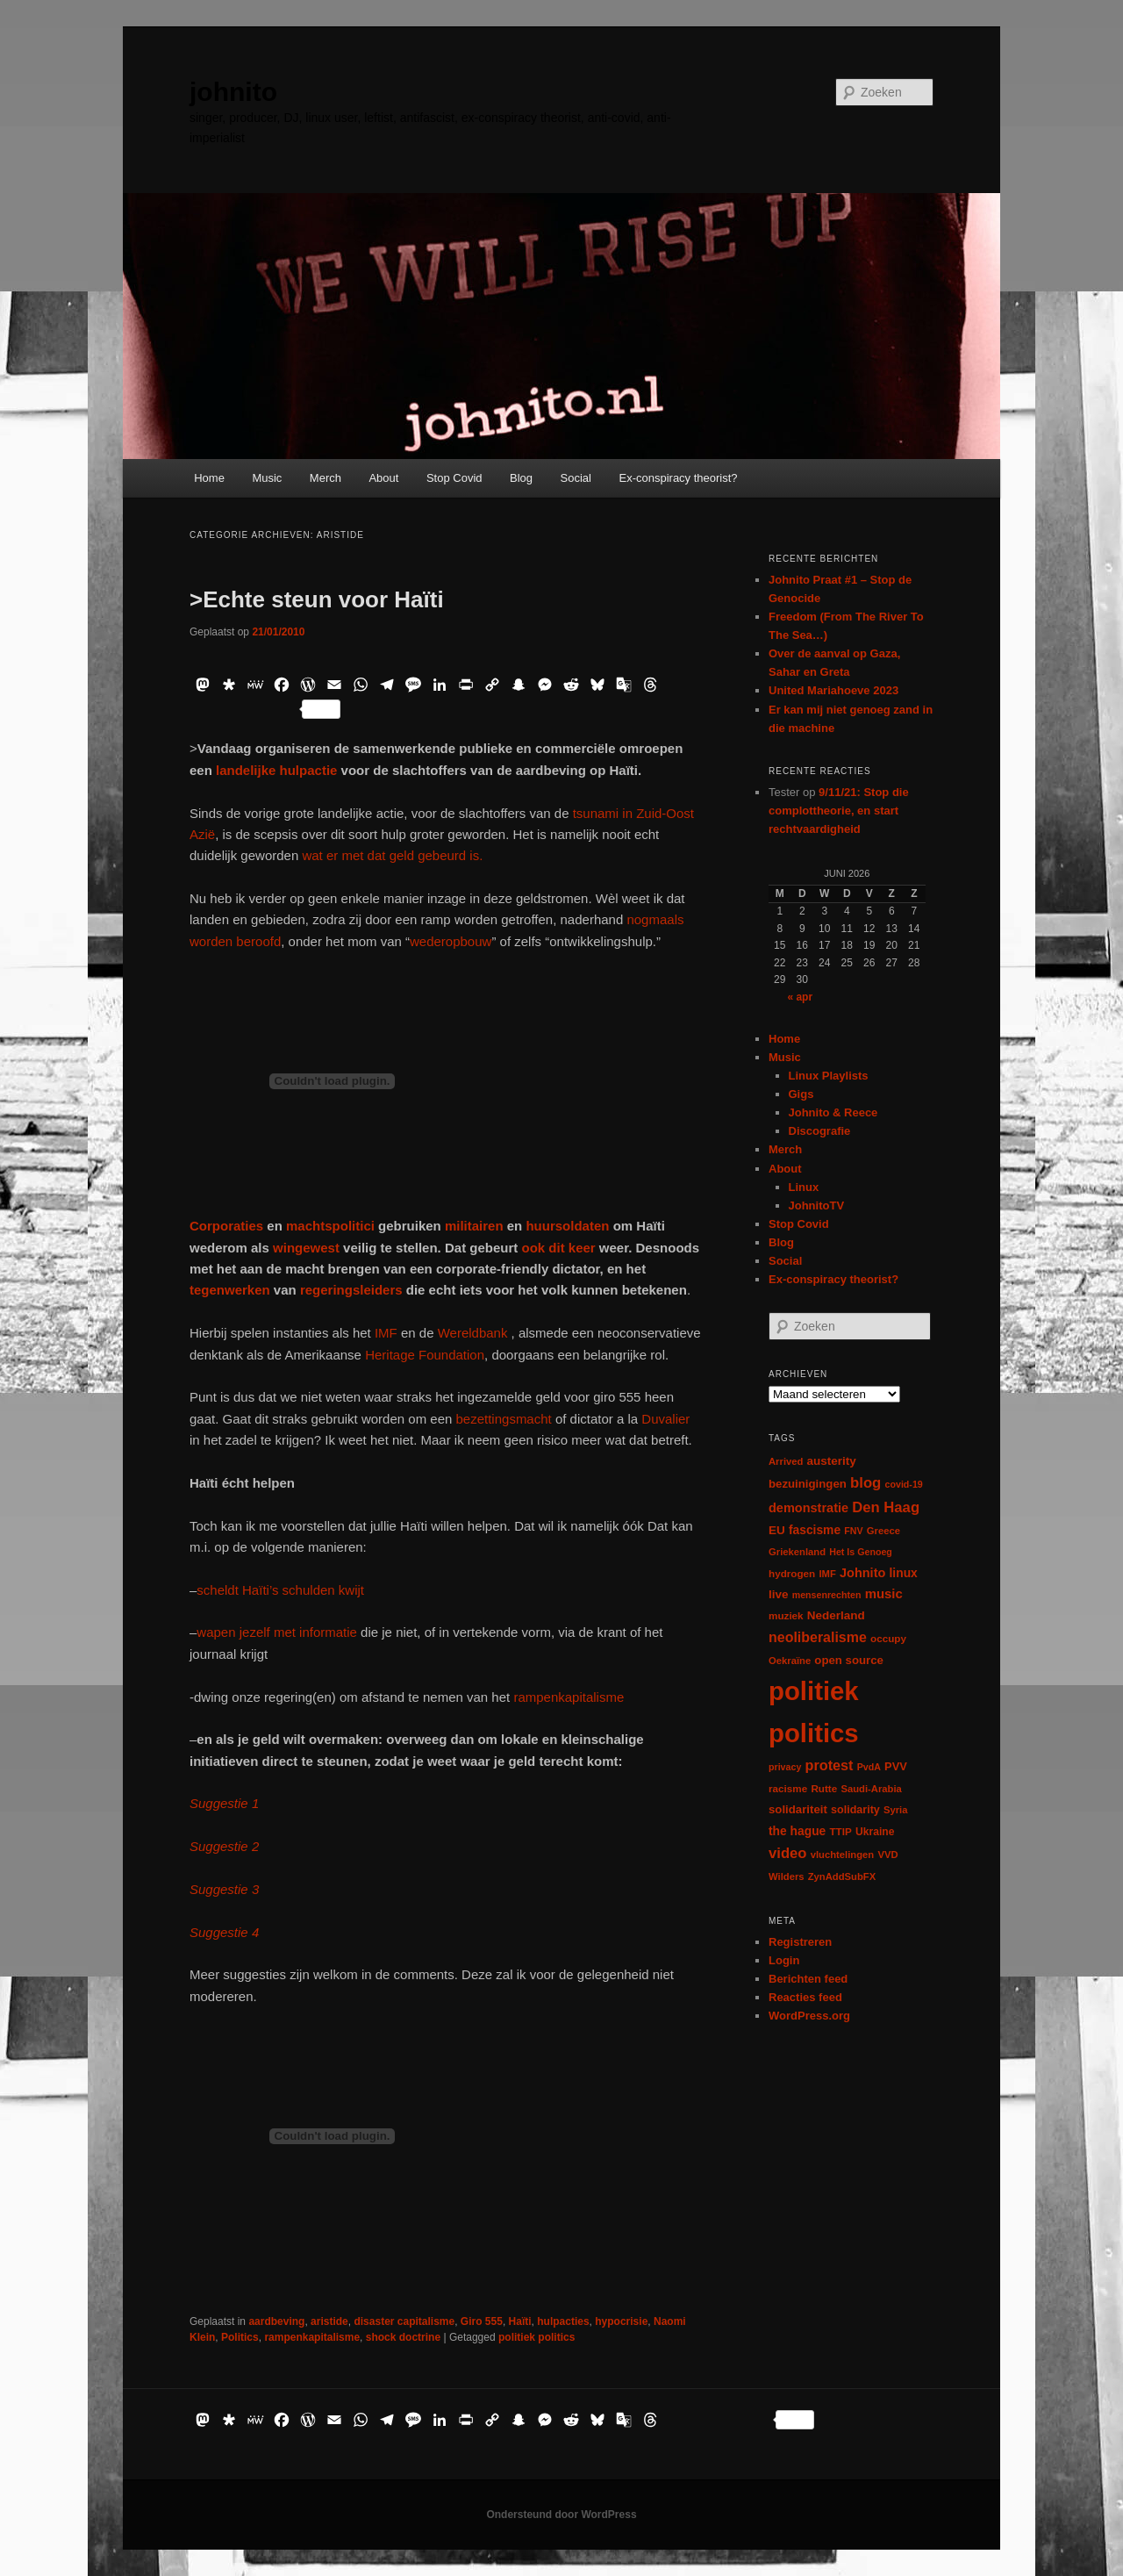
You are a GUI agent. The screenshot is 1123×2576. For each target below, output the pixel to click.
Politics (240, 2337)
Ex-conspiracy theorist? (678, 477)
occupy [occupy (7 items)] (888, 1638)
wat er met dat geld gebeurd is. (392, 855)
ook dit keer (558, 1247)
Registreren (800, 1941)
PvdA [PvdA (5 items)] (869, 1767)
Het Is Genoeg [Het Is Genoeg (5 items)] (860, 1551)
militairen (474, 1225)
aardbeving (276, 2321)
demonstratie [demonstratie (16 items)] (808, 1508)
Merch (325, 477)
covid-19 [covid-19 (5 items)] (904, 1484)
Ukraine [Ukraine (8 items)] (874, 1832)
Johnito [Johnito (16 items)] (862, 1573)
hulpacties (563, 2321)
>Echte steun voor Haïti (317, 599)
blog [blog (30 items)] (865, 1483)
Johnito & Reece (833, 1112)
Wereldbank (474, 1332)
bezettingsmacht (505, 1418)
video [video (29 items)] (788, 1853)
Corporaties (226, 1225)
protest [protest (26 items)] (829, 1765)
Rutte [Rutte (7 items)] (824, 1788)
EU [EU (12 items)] (777, 1530)
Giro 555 (482, 2321)
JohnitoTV (817, 1205)
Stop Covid (454, 477)
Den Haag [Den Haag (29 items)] (885, 1507)
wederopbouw (450, 941)
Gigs (801, 1094)
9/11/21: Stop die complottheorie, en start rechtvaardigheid (839, 811)
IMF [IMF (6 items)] (827, 1573)
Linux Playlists (829, 1075)
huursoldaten (569, 1225)
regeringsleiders (351, 1289)
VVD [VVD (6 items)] (887, 1854)
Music (267, 477)
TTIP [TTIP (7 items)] (840, 1831)
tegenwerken (230, 1289)
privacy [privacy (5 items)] (785, 1767)
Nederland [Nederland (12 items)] (836, 1615)
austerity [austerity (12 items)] (831, 1460)
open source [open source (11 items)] (848, 1660)
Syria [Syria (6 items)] (895, 1810)
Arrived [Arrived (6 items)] (786, 1461)
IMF (386, 1332)
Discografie (820, 1130)
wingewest (306, 1247)
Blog (521, 477)
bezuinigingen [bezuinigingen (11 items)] (808, 1483)
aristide (329, 2321)
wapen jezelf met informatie (277, 1632)
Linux (804, 1187)
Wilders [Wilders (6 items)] (787, 1876)
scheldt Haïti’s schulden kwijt (280, 1589)
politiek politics (536, 2337)
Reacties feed (805, 1997)
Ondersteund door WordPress (561, 2514)
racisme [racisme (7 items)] (788, 1788)
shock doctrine (403, 2337)
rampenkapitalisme (568, 1697)
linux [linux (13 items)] (904, 1573)
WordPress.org (809, 2015)
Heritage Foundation (424, 1354)
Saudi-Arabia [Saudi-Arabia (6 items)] (870, 1788)
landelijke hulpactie (276, 770)
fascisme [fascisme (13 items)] (814, 1530)
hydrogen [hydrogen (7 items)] (792, 1573)
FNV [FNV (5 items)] (853, 1530)
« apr (799, 997)
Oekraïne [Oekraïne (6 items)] (790, 1660)
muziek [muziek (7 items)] (786, 1615)
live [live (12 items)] (779, 1594)
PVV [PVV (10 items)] (895, 1766)
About (383, 477)
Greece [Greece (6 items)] (883, 1530)
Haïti (520, 2321)
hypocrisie (621, 2321)
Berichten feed (808, 1978)
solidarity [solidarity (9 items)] (855, 1810)
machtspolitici (330, 1225)
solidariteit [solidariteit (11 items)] (798, 1809)
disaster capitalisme (404, 2321)
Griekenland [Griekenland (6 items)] (797, 1551)
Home (209, 477)
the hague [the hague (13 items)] (797, 1831)
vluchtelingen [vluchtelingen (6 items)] (843, 1854)
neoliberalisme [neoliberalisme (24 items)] (818, 1637)
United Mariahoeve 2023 (833, 690)
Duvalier (665, 1418)
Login (784, 1960)
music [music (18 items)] (884, 1593)
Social (576, 477)
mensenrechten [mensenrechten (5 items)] (827, 1594)
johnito (233, 91)
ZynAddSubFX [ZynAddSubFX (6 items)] (842, 1876)
